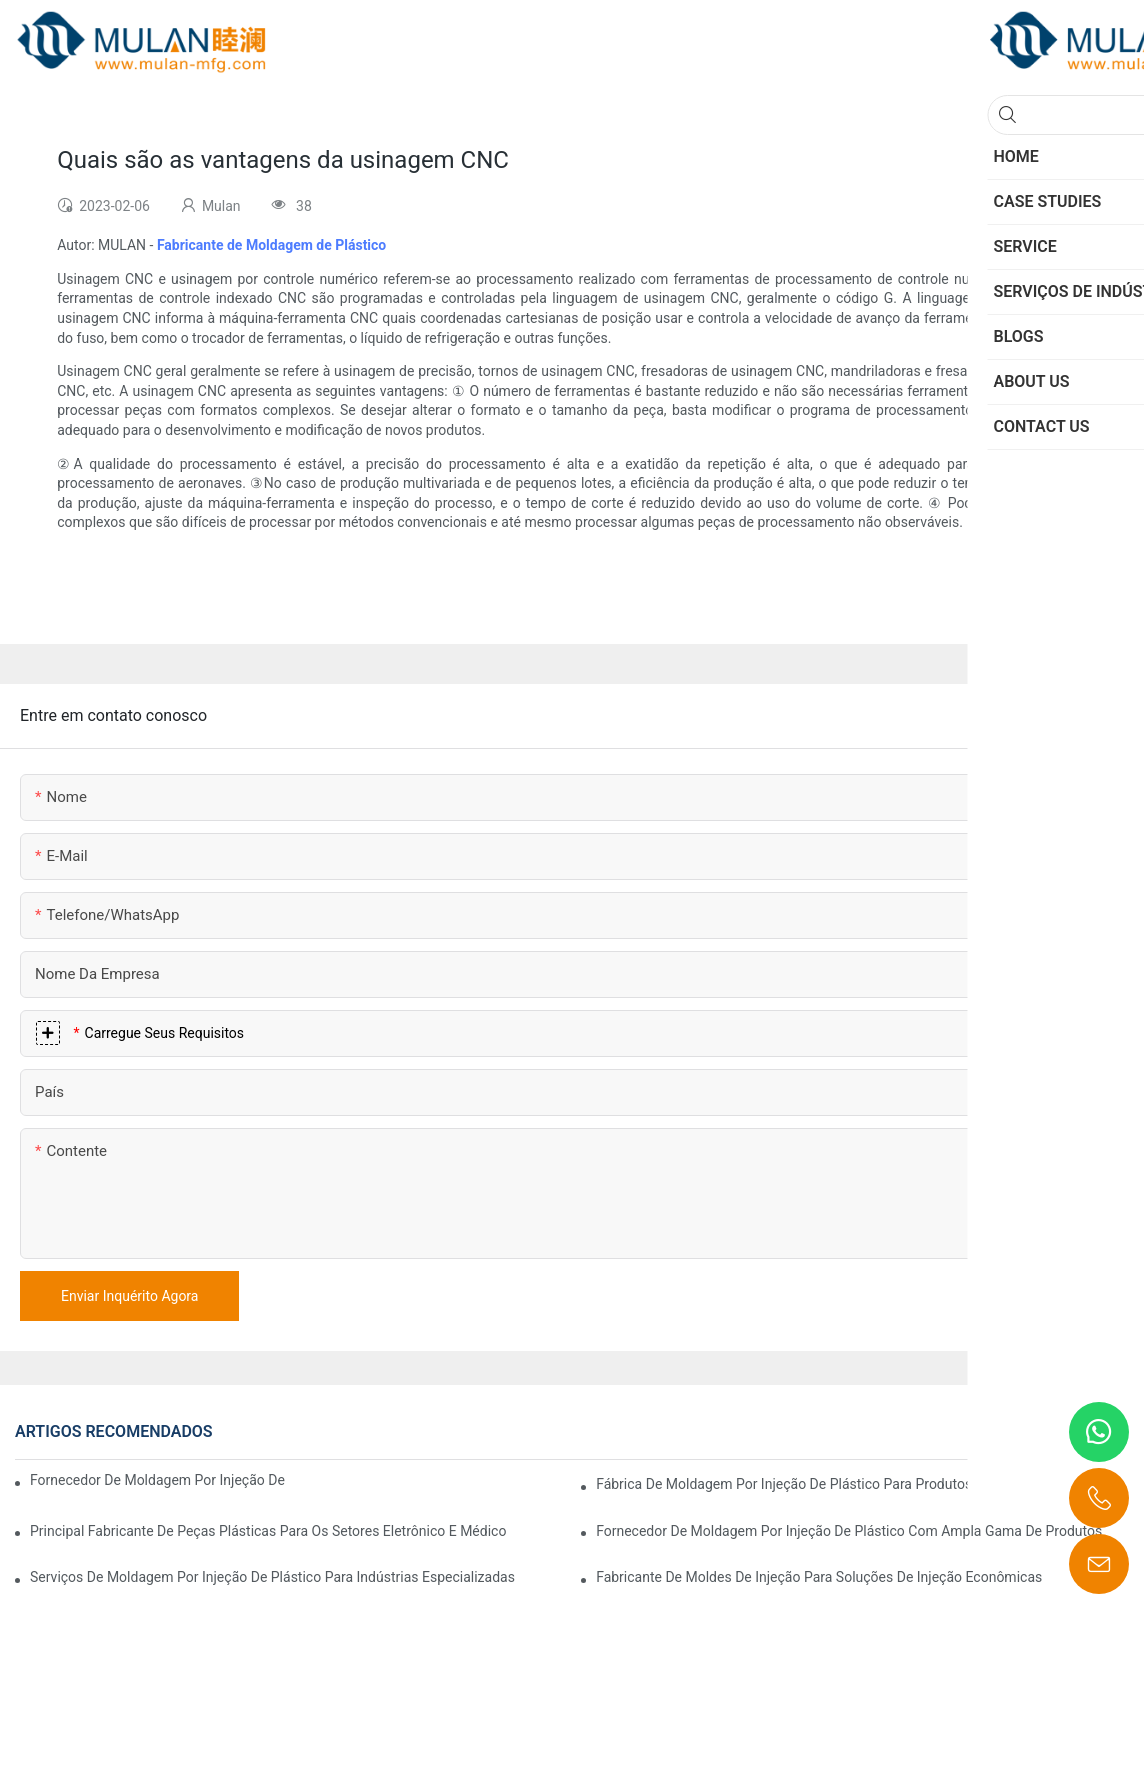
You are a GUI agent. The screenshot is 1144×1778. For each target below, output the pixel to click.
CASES (1042, 1432)
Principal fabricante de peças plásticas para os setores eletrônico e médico (268, 1531)
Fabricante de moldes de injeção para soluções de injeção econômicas (819, 1577)
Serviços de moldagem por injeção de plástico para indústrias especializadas (272, 1577)
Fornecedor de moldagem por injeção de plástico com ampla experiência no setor (159, 1480)
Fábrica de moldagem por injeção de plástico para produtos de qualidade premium (857, 1484)
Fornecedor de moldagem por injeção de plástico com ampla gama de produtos (849, 1531)
